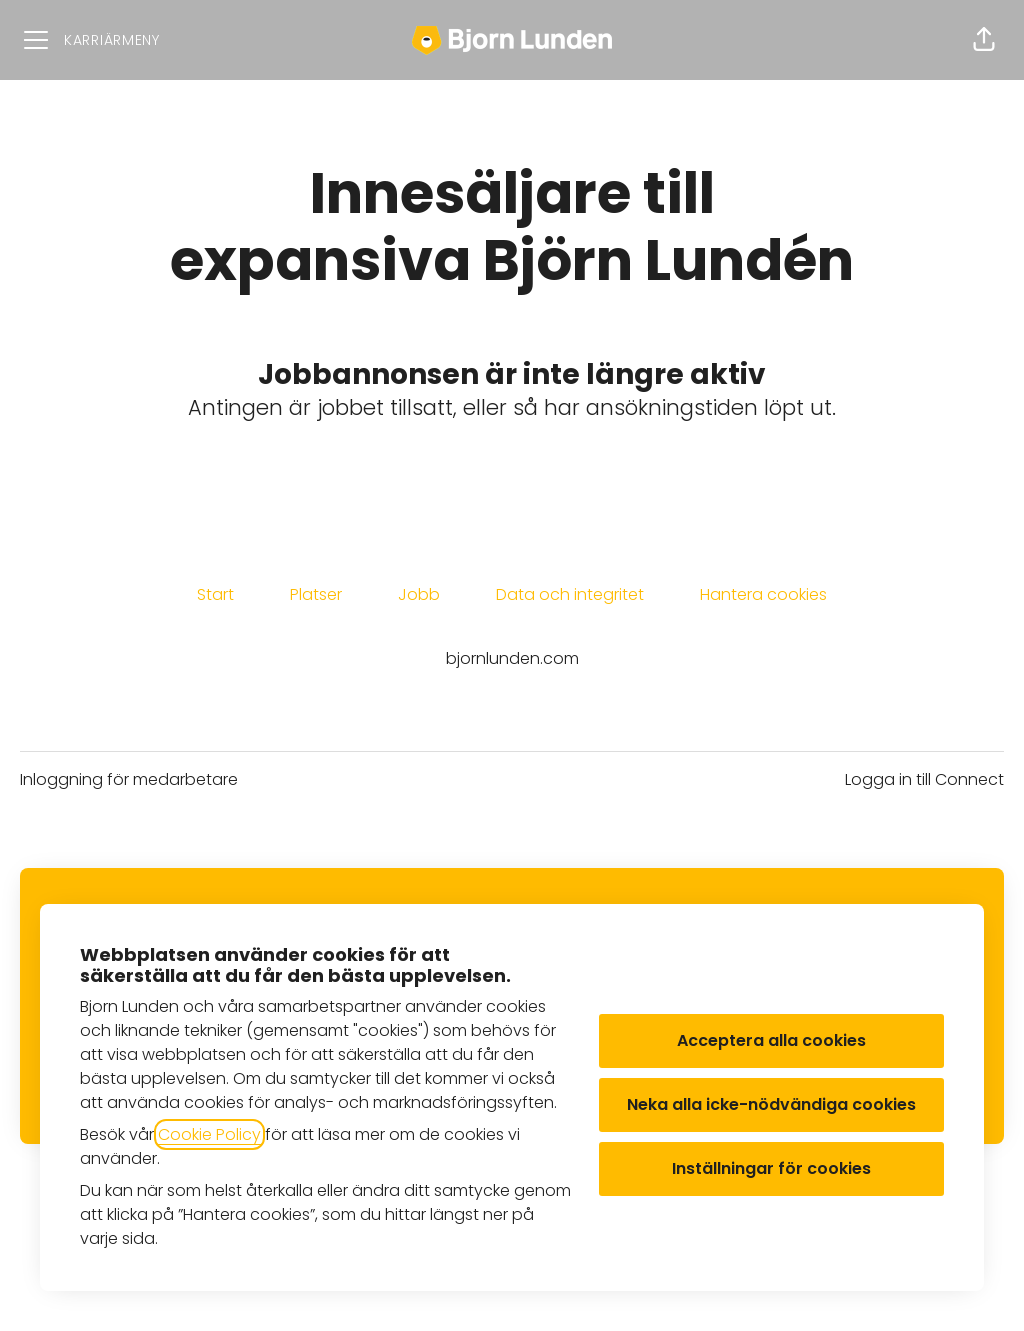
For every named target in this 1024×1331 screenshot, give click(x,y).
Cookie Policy (209, 1134)
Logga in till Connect (924, 779)
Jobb (419, 594)
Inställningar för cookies (771, 1168)
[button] (984, 40)
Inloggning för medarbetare (129, 779)
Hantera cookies (763, 594)
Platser (316, 594)
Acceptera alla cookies (771, 1040)
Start (215, 594)
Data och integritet (570, 594)
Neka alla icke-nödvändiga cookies (771, 1104)
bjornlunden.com (512, 658)
